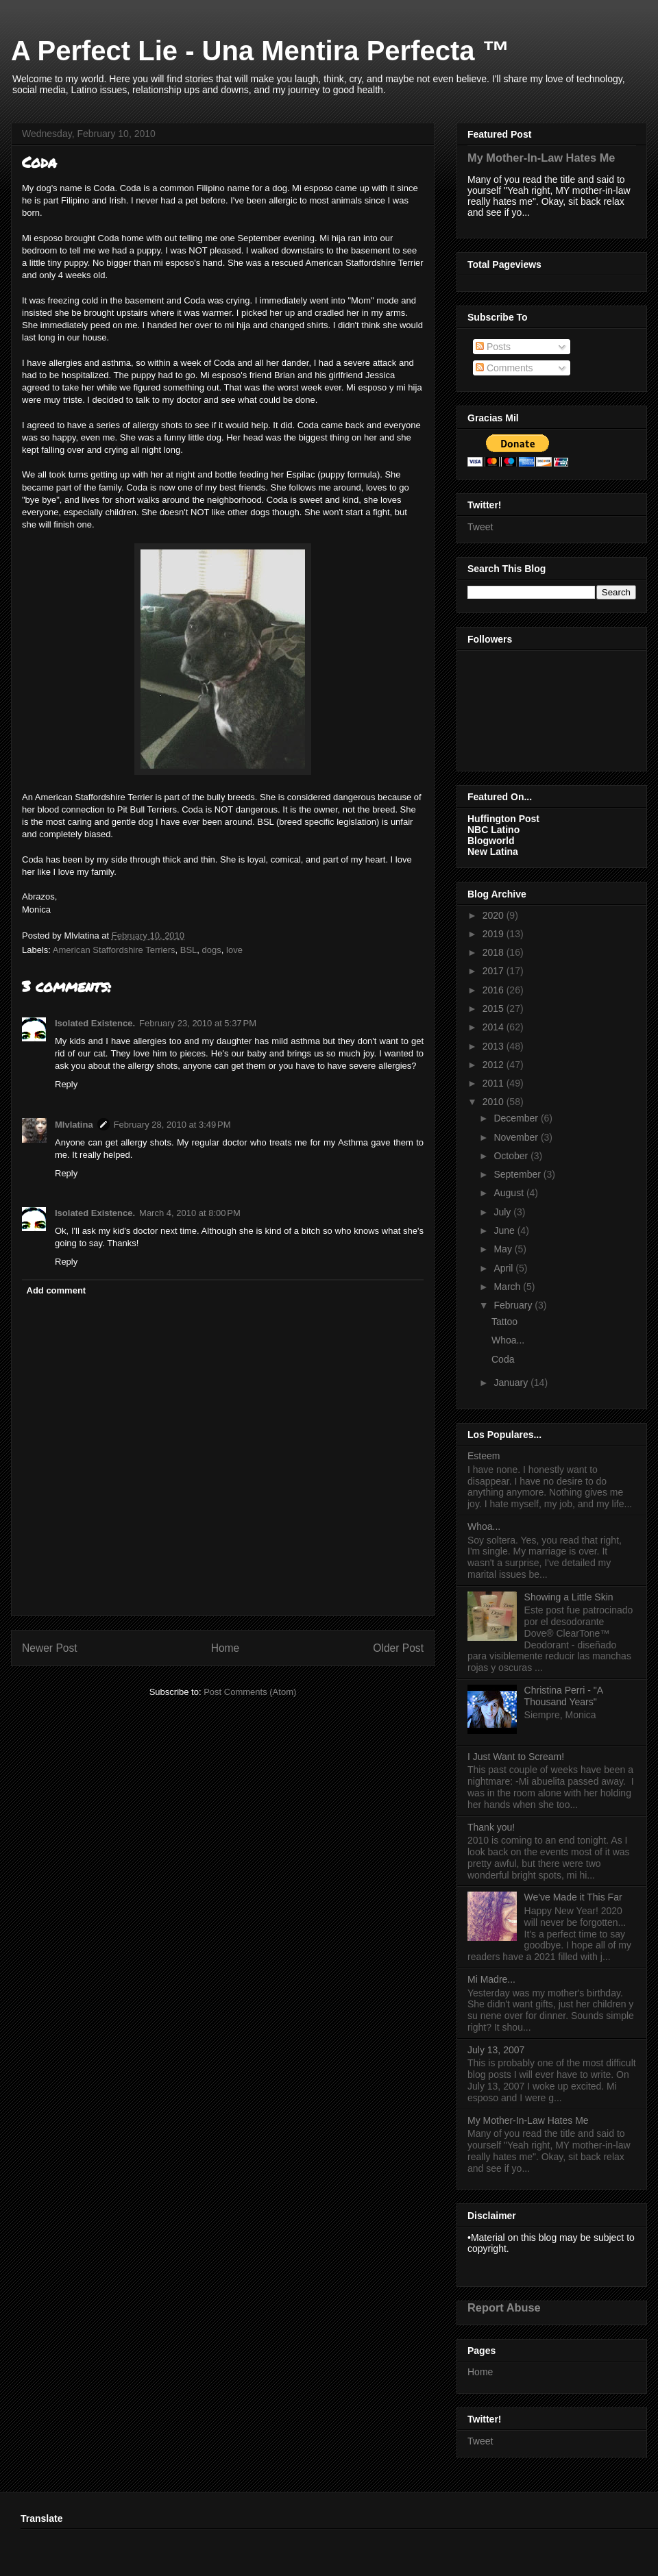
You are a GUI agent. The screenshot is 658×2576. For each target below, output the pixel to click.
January (512, 1382)
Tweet (480, 526)
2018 (495, 952)
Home (225, 1648)
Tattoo (504, 1321)
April (504, 1268)
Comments (504, 367)
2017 (495, 970)
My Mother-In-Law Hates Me (541, 157)
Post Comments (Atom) (250, 1692)
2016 (495, 989)
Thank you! (491, 1827)
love (234, 950)
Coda (502, 1359)
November (517, 1137)
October (512, 1155)
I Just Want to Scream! (515, 1756)
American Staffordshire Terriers (114, 950)
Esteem (483, 1455)
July (503, 1211)
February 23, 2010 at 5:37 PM (197, 1023)
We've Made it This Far (573, 1897)
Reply (66, 1084)
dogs (211, 950)
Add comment (56, 1290)
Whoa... (507, 1340)
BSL (188, 950)
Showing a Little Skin (568, 1597)
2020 (495, 915)
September (518, 1174)
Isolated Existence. (95, 1023)
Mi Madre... (491, 1979)
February (514, 1305)
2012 (495, 1064)
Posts (493, 346)
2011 (495, 1083)
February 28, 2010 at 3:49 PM (172, 1124)
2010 (495, 1101)
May (504, 1248)
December (517, 1118)
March (508, 1286)
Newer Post (49, 1648)
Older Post (398, 1648)
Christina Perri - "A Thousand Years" (563, 1696)
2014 (495, 1026)
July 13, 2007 (495, 2049)
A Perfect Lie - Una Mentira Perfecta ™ (260, 51)
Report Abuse (504, 2307)
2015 (495, 1008)
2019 (495, 933)
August (510, 1192)
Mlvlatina (74, 1124)
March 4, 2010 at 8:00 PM (190, 1213)
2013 (495, 1046)
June (505, 1230)
